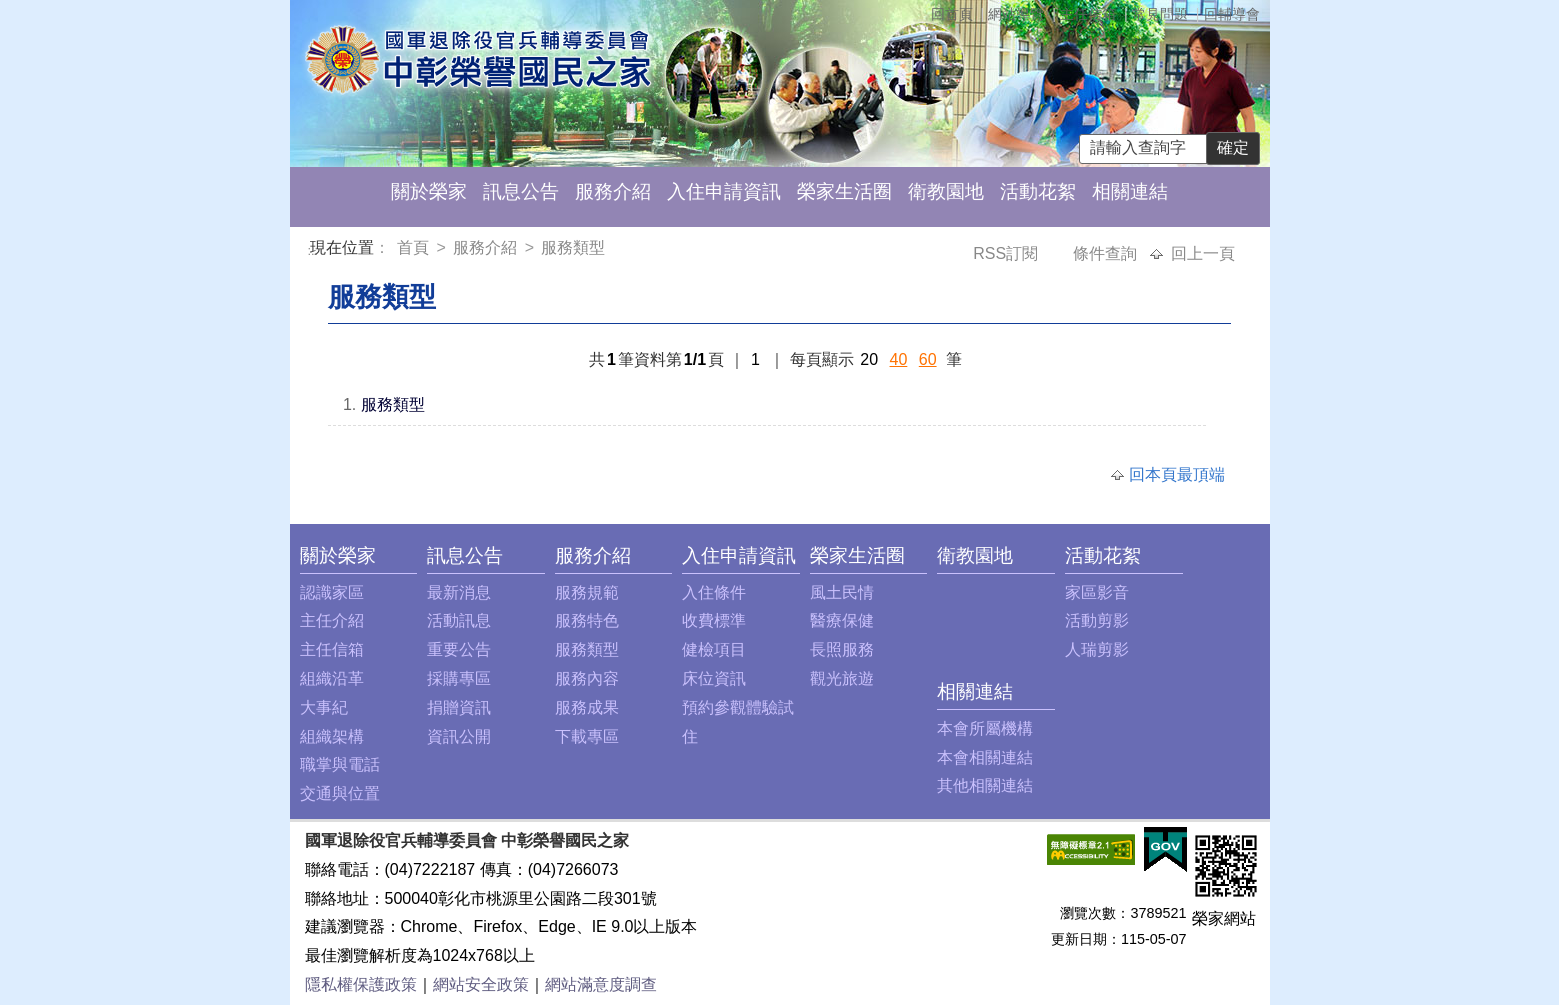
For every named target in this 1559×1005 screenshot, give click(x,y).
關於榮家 (429, 191)
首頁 (415, 247)
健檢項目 (714, 649)
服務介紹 (613, 191)
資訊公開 (459, 736)
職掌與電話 (340, 764)
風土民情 (842, 592)
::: (313, 250)
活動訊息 (459, 620)
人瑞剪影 (1097, 649)
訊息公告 (521, 191)
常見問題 (1160, 14)
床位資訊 (714, 678)
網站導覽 (1016, 14)
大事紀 (324, 707)
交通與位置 (340, 793)
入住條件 (714, 592)
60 (928, 359)
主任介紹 (332, 620)
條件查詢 (1107, 253)
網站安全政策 (481, 984)
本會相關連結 (985, 757)
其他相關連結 (985, 785)
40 (899, 359)
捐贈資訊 (459, 707)
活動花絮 (1038, 191)
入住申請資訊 (724, 191)
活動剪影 (1097, 620)
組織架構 (332, 736)
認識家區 (332, 592)
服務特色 (587, 620)
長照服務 (842, 649)
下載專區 (587, 736)
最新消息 (459, 592)
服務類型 (573, 247)
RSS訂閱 (1007, 253)
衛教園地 (946, 191)
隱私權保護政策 (361, 984)
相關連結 (1130, 191)
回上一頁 (1203, 253)
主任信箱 (1088, 14)
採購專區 (459, 678)
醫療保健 (842, 620)
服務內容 (587, 678)
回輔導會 (1232, 14)
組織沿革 (332, 678)
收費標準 (714, 620)
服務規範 (587, 592)
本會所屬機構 (985, 728)
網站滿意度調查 (601, 984)
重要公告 (459, 649)
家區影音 (1097, 592)
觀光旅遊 (842, 678)
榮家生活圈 (844, 191)
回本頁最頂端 (1177, 474)
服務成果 (587, 707)
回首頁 (952, 14)
